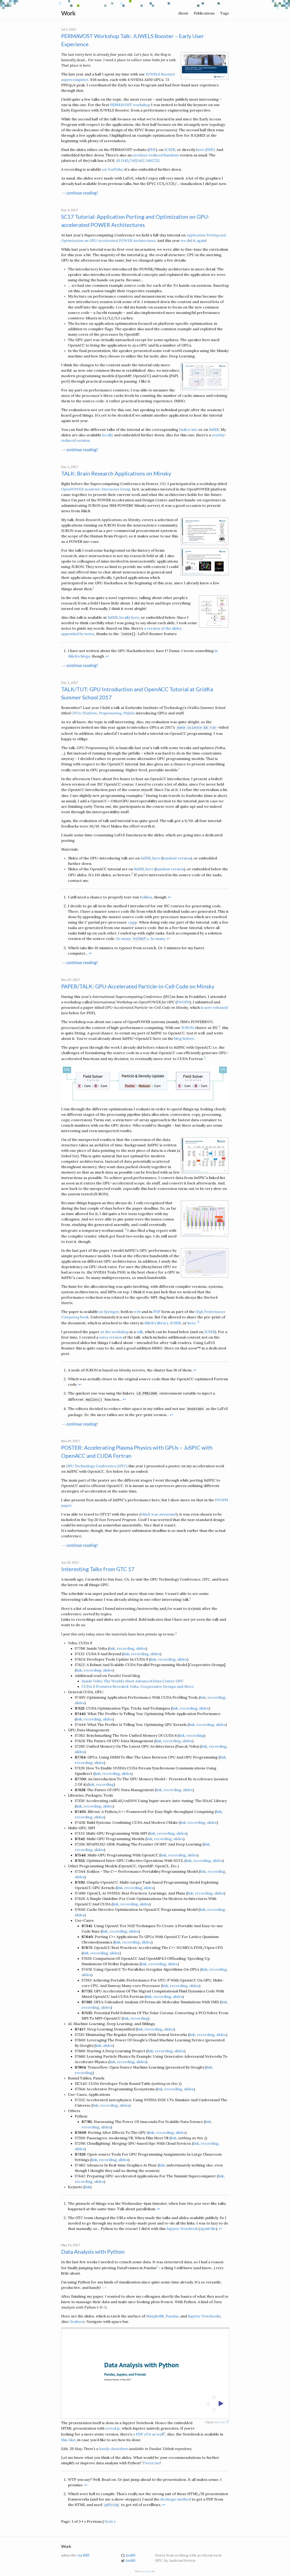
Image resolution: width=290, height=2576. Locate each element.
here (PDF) (205, 149)
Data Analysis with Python (93, 2248)
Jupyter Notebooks (204, 2312)
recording (125, 1645)
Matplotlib (155, 2312)
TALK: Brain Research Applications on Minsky (116, 473)
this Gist (68, 2436)
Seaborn (77, 2318)
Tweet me (151, 2459)
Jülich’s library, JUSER (162, 1321)
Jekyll (147, 2567)
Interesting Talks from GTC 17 (97, 1565)
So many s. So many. (141, 937)
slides (141, 1645)
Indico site (188, 429)
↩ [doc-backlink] (107, 655)
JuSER (214, 429)
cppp (132, 921)
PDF (152, 149)
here (156, 857)
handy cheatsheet (113, 2445)
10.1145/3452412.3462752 (138, 160)
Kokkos (146, 896)
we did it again (193, 240)
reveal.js (112, 2425)
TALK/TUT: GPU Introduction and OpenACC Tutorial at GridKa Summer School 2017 (137, 692)
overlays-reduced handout (156, 155)
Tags (224, 13)
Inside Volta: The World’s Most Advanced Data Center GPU (133, 1677)
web (137, 1309)
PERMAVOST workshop (130, 104)
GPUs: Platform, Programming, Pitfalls (103, 712)
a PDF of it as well (148, 2431)
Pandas (172, 2312)
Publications (204, 13)
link (112, 1645)
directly (221, 2419)
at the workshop (114, 1330)
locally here (129, 617)
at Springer (109, 1309)
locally (107, 435)
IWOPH (183, 1000)
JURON (187, 1026)
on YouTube (112, 169)
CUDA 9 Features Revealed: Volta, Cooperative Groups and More (138, 1683)
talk (140, 1330)
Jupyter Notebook (182, 2225)
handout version (176, 857)
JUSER (169, 149)
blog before (184, 1037)
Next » (110, 2517)
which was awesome (158, 1511)
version (110, 1335)
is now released (214, 1006)
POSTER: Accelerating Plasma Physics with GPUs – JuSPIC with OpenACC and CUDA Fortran (137, 1448)
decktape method (175, 2496)
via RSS (83, 2551)
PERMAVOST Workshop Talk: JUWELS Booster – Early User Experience (132, 40)
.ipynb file (208, 2225)
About (183, 13)
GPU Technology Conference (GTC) (96, 1462)
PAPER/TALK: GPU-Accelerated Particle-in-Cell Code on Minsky (137, 984)
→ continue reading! (79, 192)
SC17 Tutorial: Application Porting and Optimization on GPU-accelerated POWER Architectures (135, 220)
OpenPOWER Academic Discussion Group (95, 489)
